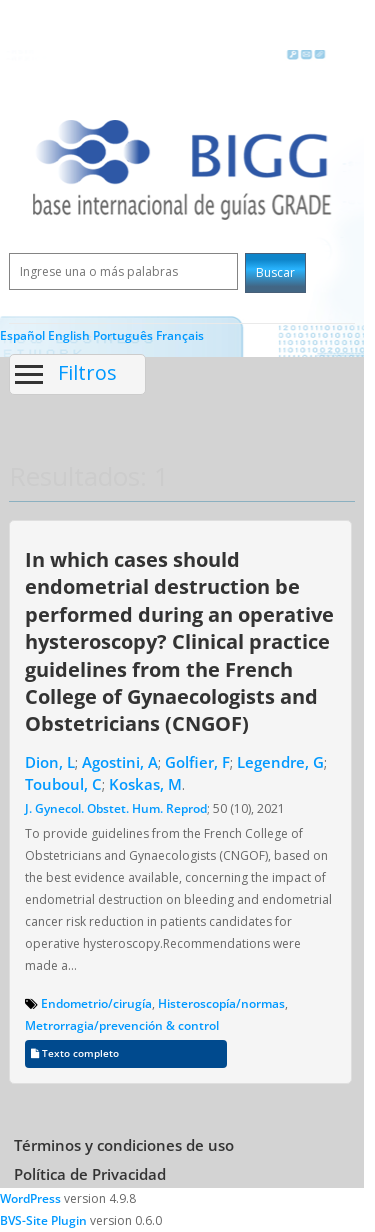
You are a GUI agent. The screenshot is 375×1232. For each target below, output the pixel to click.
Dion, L (50, 762)
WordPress (30, 1198)
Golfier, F (197, 762)
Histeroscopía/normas (221, 1003)
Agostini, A (120, 762)
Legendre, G (280, 762)
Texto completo (75, 1053)
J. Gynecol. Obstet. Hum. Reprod (116, 808)
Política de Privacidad (90, 1174)
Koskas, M (145, 784)
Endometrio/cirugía (96, 1003)
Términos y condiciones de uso (124, 1145)
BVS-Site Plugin (43, 1220)
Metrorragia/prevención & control (122, 1025)
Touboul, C (63, 784)
